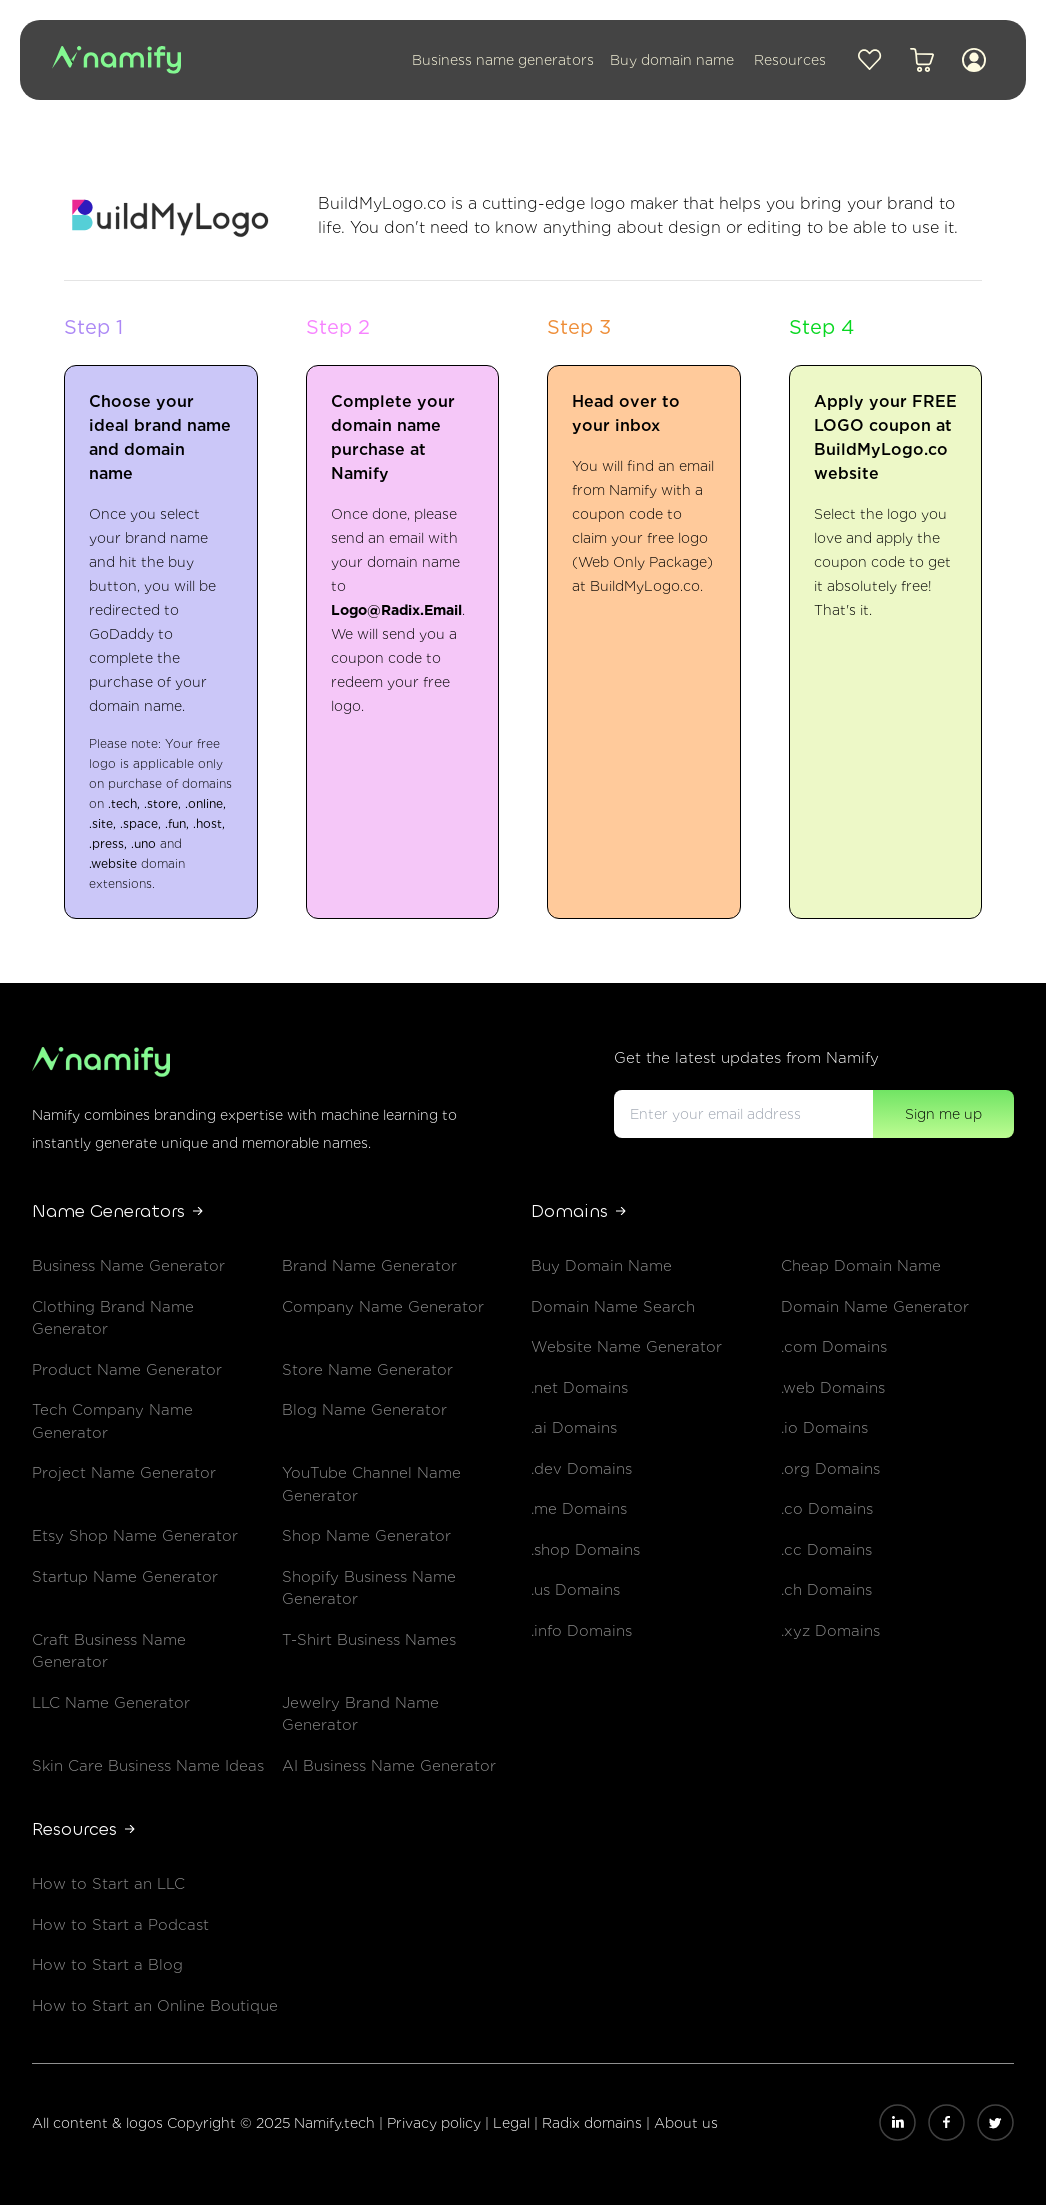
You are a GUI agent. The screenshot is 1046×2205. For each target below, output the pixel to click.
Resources (790, 60)
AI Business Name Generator (389, 1766)
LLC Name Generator (111, 1703)
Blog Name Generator (364, 1410)
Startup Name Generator (125, 1577)
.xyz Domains (830, 1631)
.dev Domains (581, 1469)
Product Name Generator (127, 1370)
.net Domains (579, 1388)
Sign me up (943, 1114)
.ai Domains (574, 1428)
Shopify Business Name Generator (369, 1588)
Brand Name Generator (369, 1266)
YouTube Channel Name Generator (371, 1484)
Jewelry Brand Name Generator (360, 1714)
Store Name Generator (367, 1370)
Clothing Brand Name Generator (113, 1318)
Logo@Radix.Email (396, 610)
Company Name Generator (383, 1307)
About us (686, 2123)
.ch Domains (826, 1590)
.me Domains (579, 1509)
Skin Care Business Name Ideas (148, 1766)
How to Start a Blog (107, 1965)
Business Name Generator (128, 1266)
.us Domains (575, 1590)
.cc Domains (826, 1550)
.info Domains (581, 1631)
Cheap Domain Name (861, 1266)
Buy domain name (672, 60)
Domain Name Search (613, 1307)
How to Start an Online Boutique (155, 2006)
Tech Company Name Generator (112, 1421)
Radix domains (594, 2123)
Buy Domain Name (601, 1266)
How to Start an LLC (108, 1884)
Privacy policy (436, 2123)
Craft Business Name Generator (109, 1651)
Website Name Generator (626, 1347)
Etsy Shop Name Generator (135, 1536)
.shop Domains (585, 1550)
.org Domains (830, 1469)
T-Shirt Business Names (369, 1640)
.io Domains (824, 1428)
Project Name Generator (124, 1473)
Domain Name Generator (875, 1307)
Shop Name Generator (366, 1536)
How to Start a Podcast (120, 1925)
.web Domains (833, 1388)
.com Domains (834, 1347)
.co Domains (827, 1509)
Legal (513, 2123)
